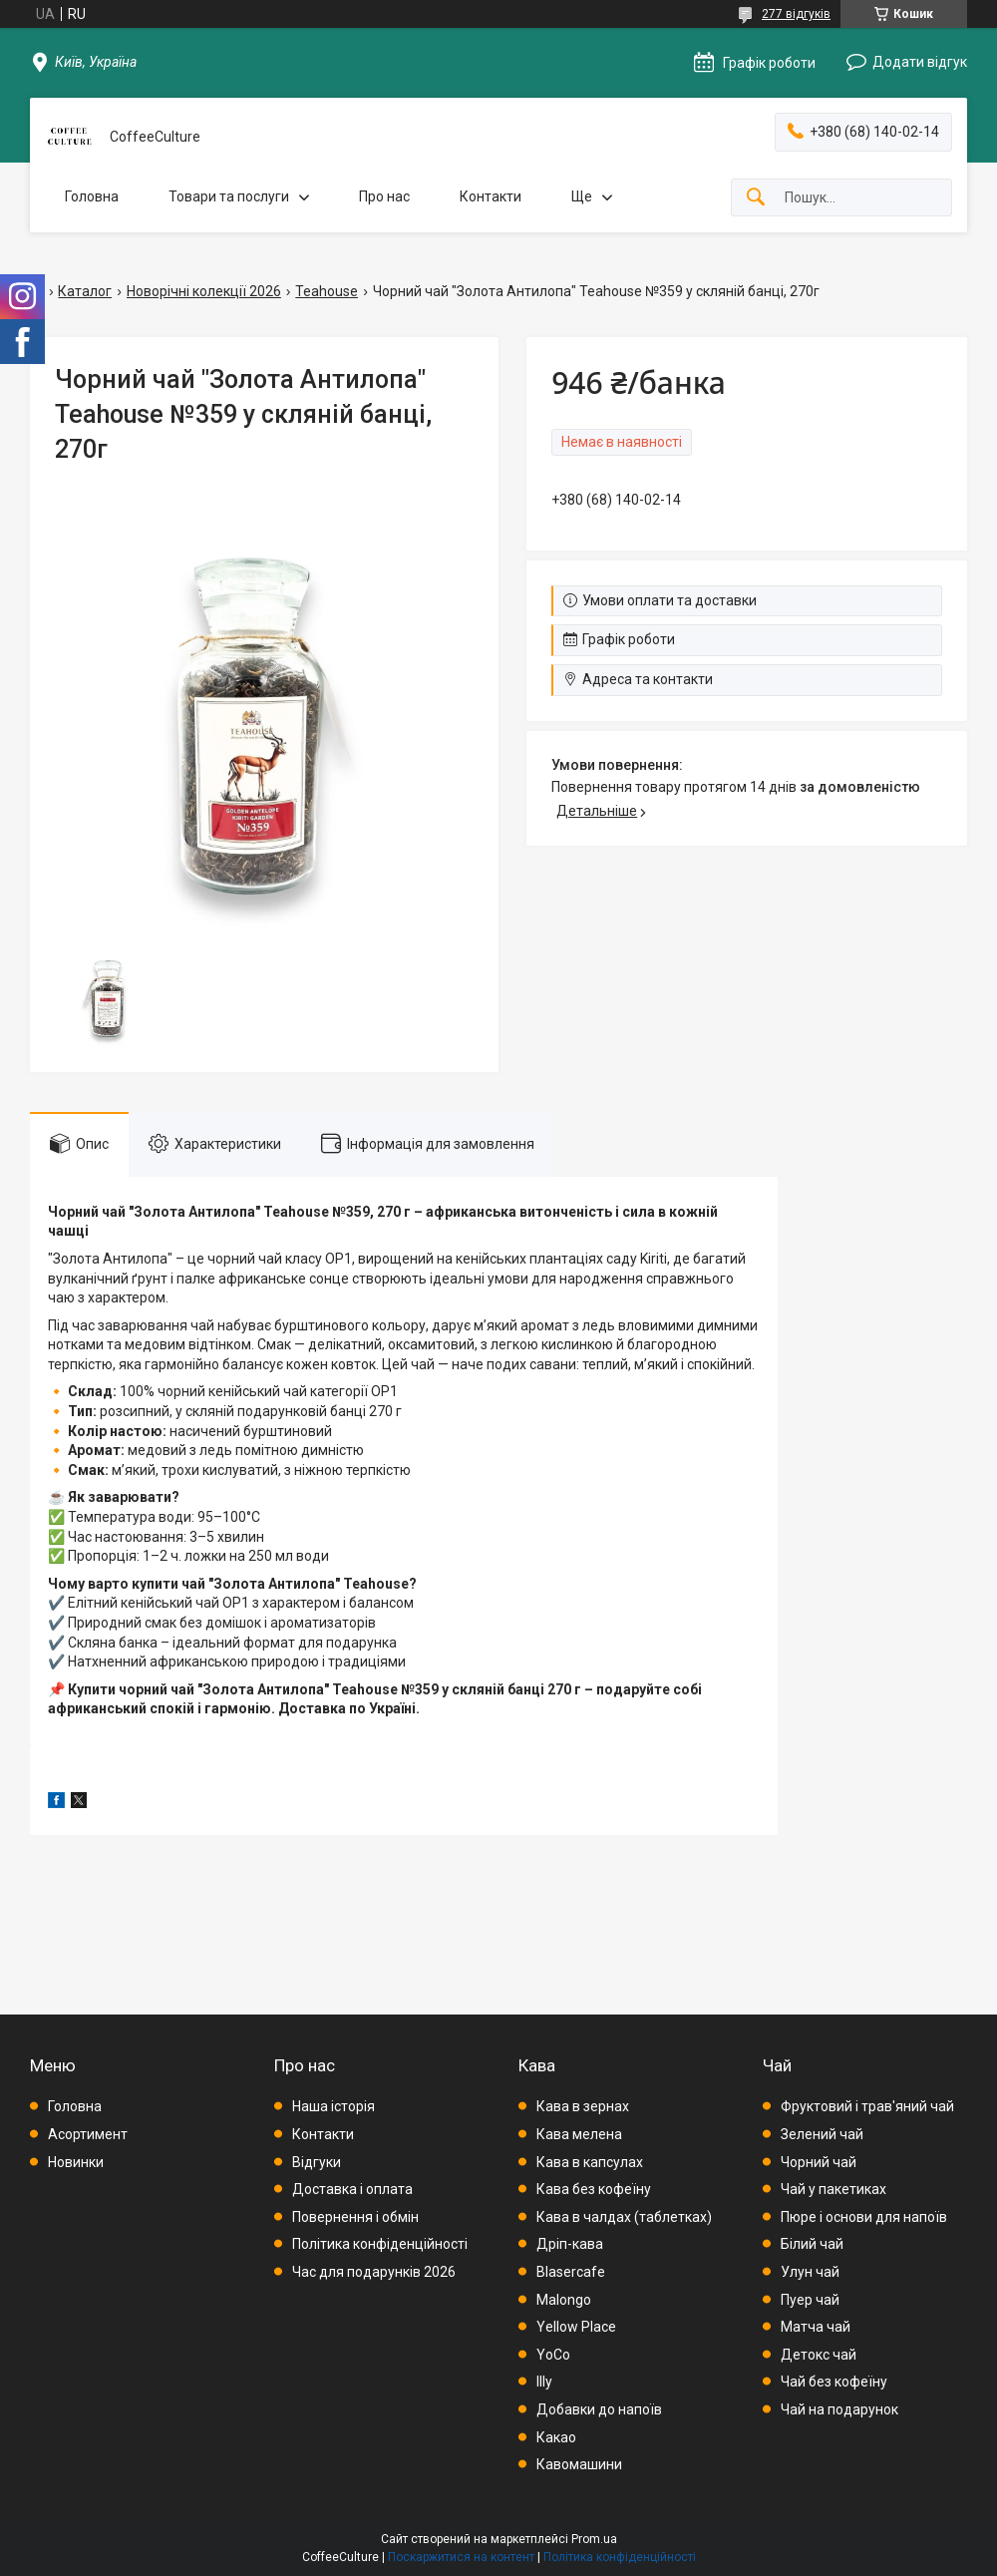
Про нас (384, 196)
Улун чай (810, 2272)
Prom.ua (594, 2539)
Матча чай (815, 2327)
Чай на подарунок (839, 2409)
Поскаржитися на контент (461, 2557)
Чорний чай (818, 2162)
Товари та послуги (228, 196)
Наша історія (333, 2106)
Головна (92, 196)
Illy (544, 2382)
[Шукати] (756, 198)
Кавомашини (579, 2464)
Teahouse (326, 291)
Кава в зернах (582, 2106)
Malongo (563, 2300)
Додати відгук (919, 62)
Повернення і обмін (355, 2217)
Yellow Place (576, 2327)
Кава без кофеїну (593, 2189)
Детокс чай (818, 2355)
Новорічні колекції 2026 (204, 291)
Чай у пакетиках (833, 2189)
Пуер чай (810, 2300)
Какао (556, 2437)
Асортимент (88, 2134)
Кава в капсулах (589, 2162)
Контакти (490, 196)
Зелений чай (822, 2134)
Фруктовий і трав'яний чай (867, 2106)
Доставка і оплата (352, 2189)
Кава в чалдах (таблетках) (624, 2217)
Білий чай (812, 2244)
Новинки (76, 2162)
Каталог (85, 291)
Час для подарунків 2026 (374, 2272)
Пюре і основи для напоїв (864, 2217)
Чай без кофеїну (834, 2382)
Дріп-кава (569, 2244)
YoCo (553, 2355)
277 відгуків (796, 14)
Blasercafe (570, 2272)
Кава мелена (579, 2134)
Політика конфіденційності (380, 2244)
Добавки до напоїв (599, 2409)
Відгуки (316, 2162)
